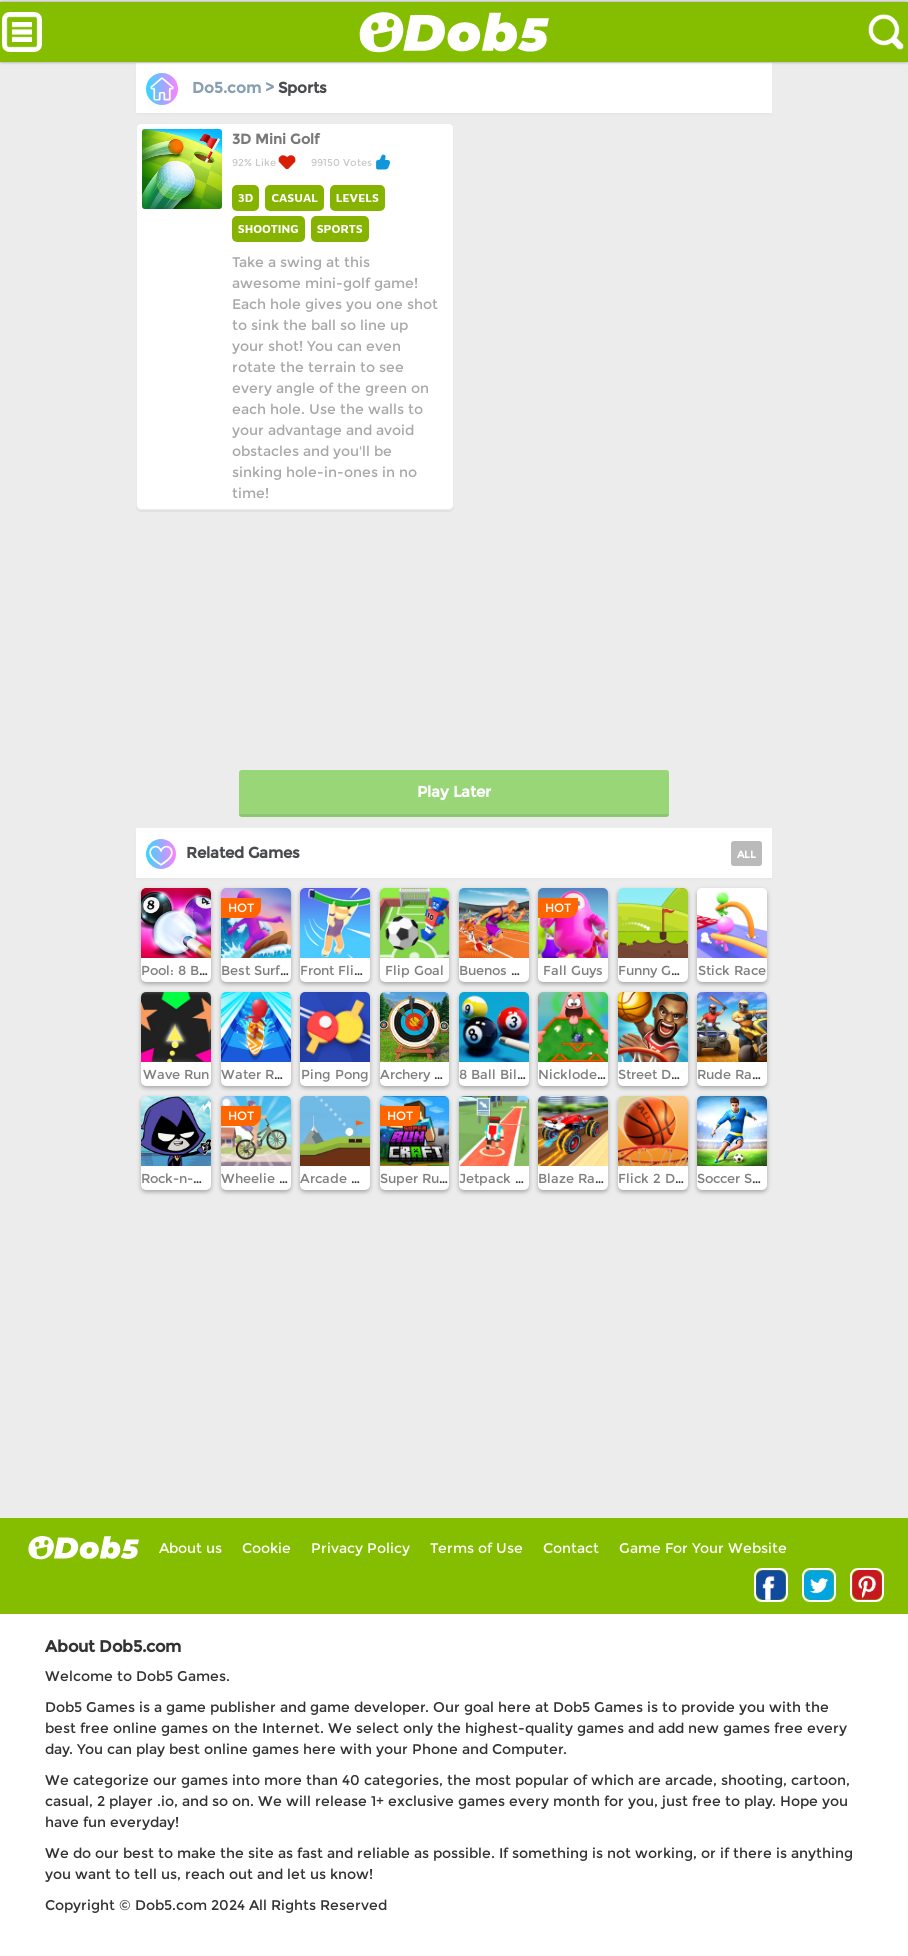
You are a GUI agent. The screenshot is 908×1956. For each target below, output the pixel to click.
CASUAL (294, 197)
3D (246, 197)
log (83, 1547)
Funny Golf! (655, 970)
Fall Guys (573, 970)
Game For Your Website (703, 1548)
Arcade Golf (339, 1178)
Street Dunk (656, 1074)
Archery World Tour (443, 1074)
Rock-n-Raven (187, 1178)
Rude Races (735, 1074)
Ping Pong (335, 1074)
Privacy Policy (360, 1548)
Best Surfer (257, 970)
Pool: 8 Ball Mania (200, 970)
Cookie (266, 1548)
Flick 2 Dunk (658, 1178)
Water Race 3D (270, 1074)
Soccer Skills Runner (763, 1178)
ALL (746, 854)
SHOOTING (268, 228)
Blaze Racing (580, 1178)
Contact (571, 1548)
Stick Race (732, 970)
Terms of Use (476, 1548)
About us (190, 1548)
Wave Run (176, 1074)
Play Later (454, 791)
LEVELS (357, 197)
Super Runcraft (428, 1178)
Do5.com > (212, 87)
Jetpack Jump (505, 1178)
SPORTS (340, 228)
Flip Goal (414, 970)
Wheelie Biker (267, 1178)
